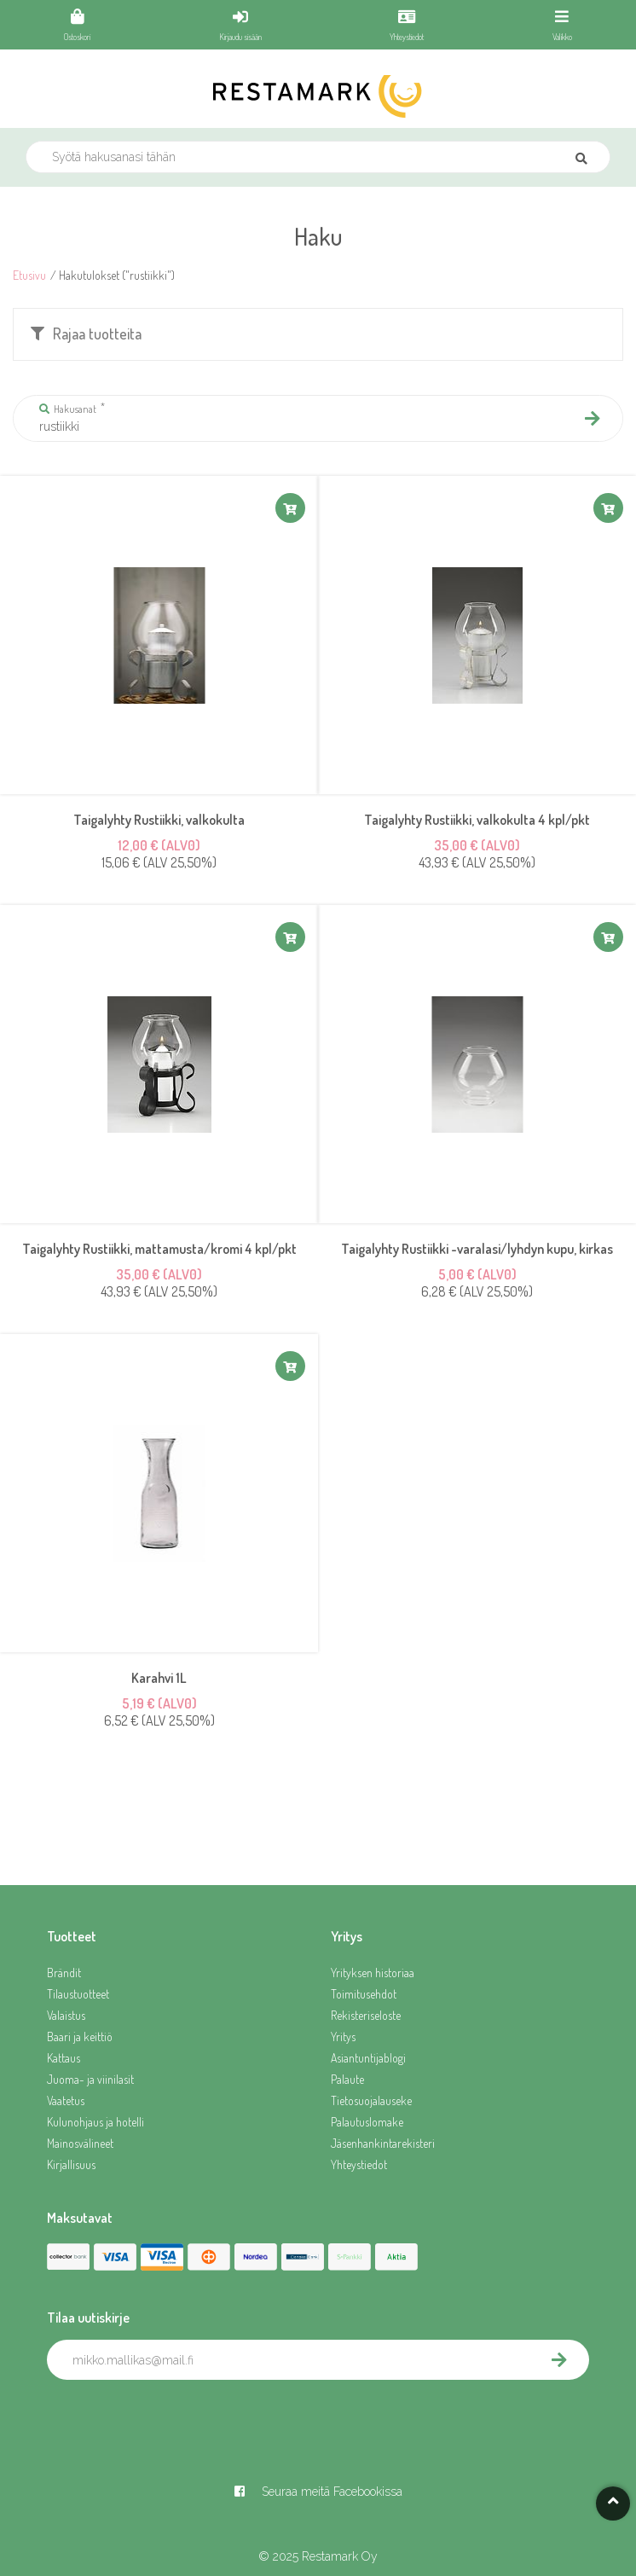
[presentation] (176, 2417)
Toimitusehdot (363, 1994)
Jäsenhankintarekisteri (383, 2143)
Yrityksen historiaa (372, 1972)
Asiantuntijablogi (368, 2058)
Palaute (347, 2079)
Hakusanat (67, 409)
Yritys (343, 2036)
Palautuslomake (367, 2122)
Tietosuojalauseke (371, 2100)
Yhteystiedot (359, 2164)
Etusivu (29, 275)
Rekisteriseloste (366, 2015)
